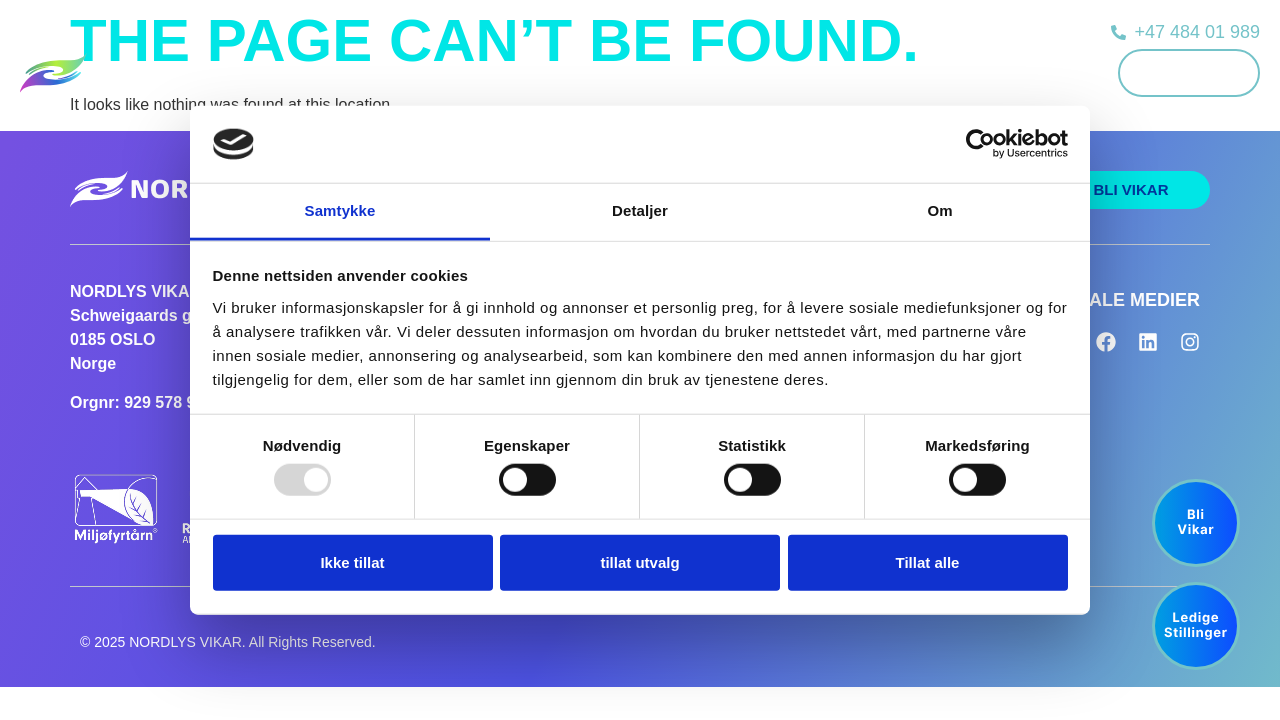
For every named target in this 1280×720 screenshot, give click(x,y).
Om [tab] (939, 210)
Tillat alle (928, 561)
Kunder (575, 72)
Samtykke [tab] (340, 210)
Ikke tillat (352, 561)
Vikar (637, 72)
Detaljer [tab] (640, 210)
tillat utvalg (639, 561)
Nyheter (824, 72)
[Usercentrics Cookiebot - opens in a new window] (980, 144)
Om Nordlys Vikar (928, 72)
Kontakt (1033, 72)
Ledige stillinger (726, 72)
